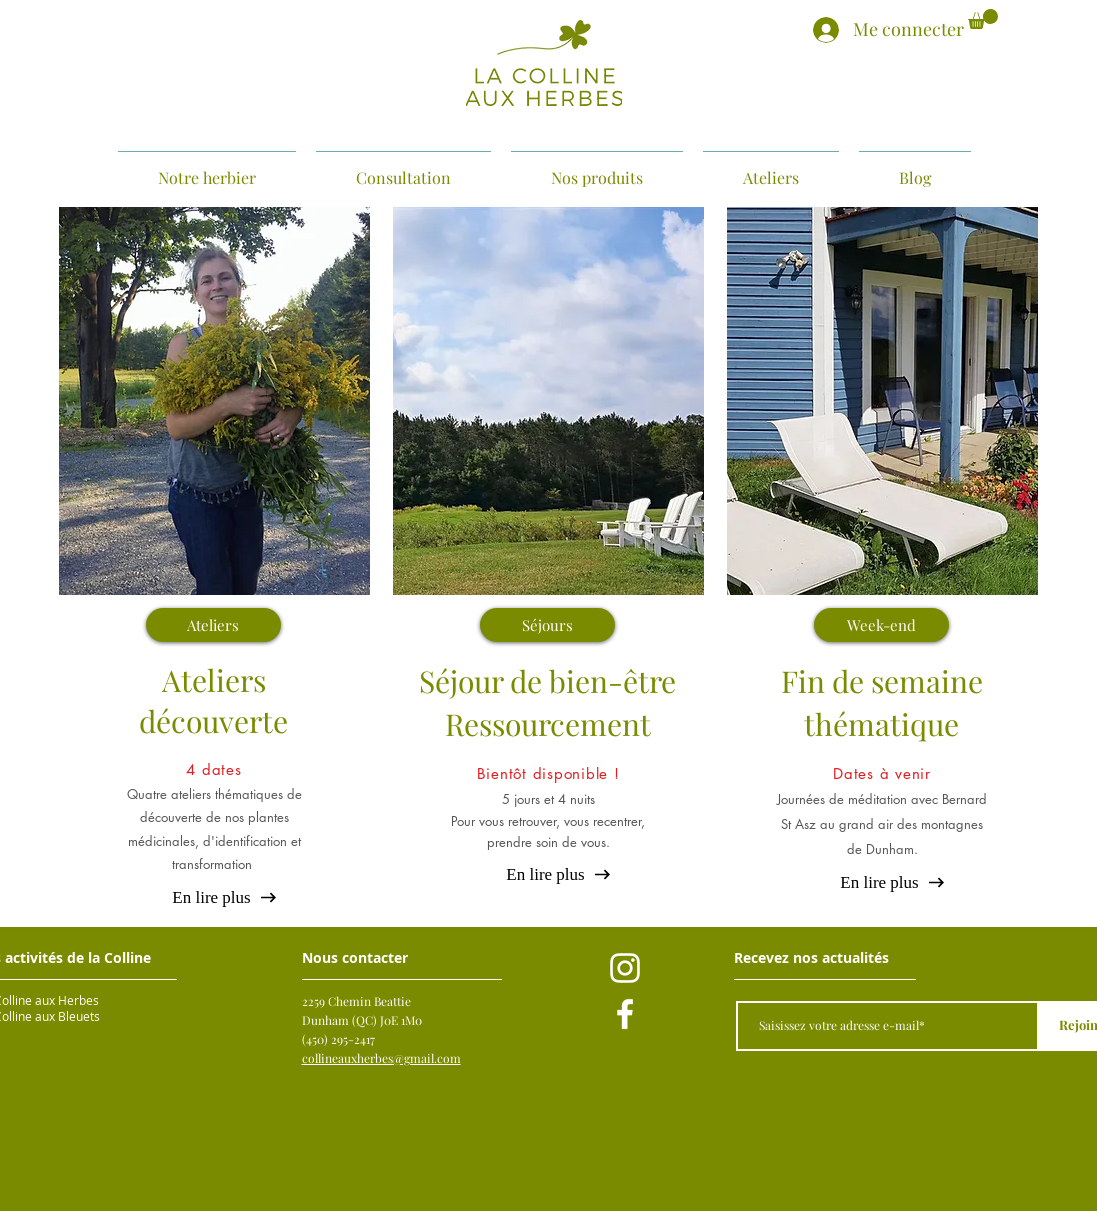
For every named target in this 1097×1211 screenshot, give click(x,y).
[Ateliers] (213, 625)
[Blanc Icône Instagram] (625, 968)
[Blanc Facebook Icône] (625, 1014)
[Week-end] (881, 625)
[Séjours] (547, 625)
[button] (983, 19)
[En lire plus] (212, 898)
